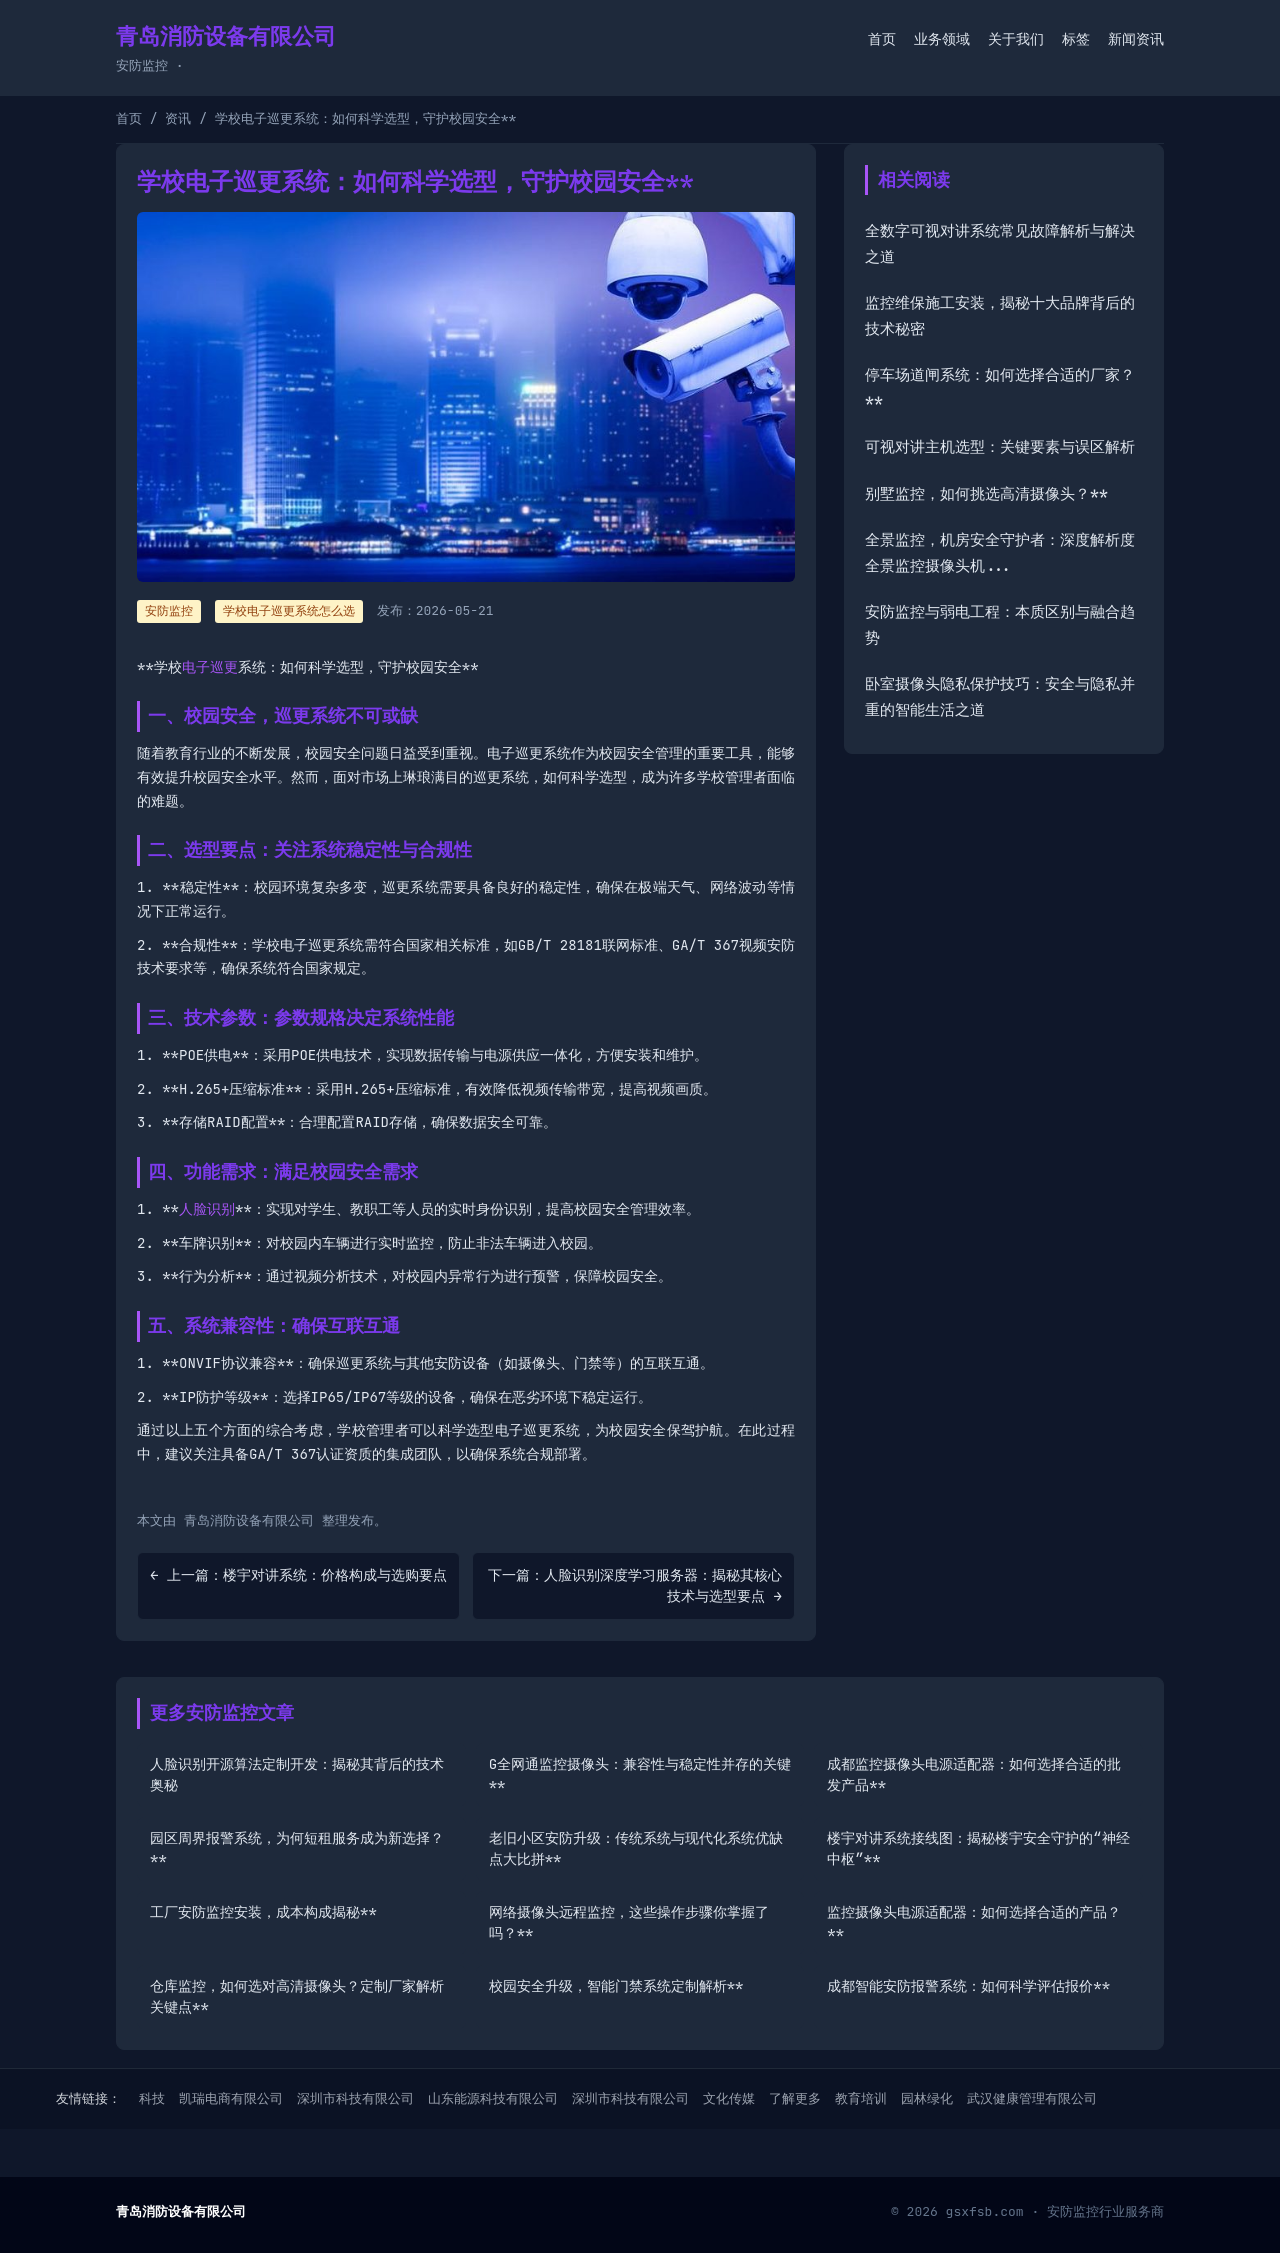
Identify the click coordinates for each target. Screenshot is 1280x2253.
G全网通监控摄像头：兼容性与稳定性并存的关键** (640, 1774)
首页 (882, 39)
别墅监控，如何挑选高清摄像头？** (986, 494)
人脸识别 (207, 1209)
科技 (152, 2098)
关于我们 (1016, 39)
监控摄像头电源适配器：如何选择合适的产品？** (974, 1922)
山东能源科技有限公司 (493, 2098)
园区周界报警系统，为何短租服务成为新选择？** (297, 1848)
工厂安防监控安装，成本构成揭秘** (263, 1912)
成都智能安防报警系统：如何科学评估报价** (968, 1986)
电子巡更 (210, 667)
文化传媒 (729, 2098)
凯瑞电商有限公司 (231, 2098)
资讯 (178, 118)
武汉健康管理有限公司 (1032, 2098)
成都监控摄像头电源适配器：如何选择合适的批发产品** (974, 1774)
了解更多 (795, 2098)
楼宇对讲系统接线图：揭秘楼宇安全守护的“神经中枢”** (978, 1848)
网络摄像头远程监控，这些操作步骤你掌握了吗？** (629, 1922)
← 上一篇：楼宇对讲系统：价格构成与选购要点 (298, 1575)
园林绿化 (927, 2098)
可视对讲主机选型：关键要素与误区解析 (1000, 447)
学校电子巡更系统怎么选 (289, 611)
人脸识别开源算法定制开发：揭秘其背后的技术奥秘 (297, 1774)
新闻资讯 (1136, 39)
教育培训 (861, 2098)
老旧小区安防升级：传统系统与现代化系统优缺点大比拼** (636, 1848)
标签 (1076, 39)
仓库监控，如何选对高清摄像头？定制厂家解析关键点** (297, 1996)
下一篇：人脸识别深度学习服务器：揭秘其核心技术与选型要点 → (635, 1585)
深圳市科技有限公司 (355, 2098)
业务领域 (942, 39)
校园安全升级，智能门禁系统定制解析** (616, 1986)
